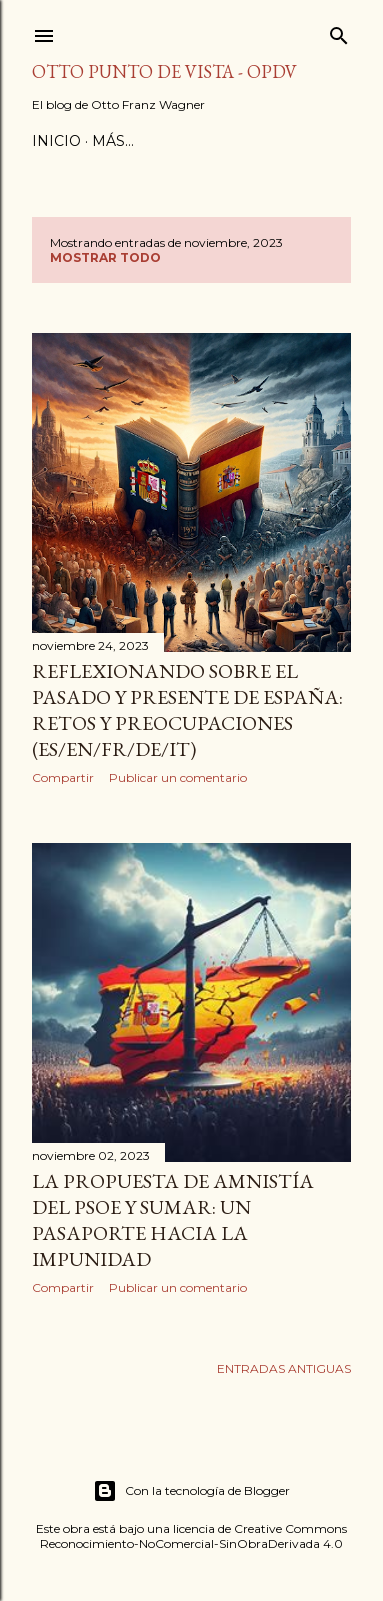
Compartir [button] (63, 777)
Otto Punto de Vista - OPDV (164, 71)
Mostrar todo (105, 257)
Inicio (56, 141)
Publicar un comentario (178, 777)
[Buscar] (339, 31)
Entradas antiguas (284, 1368)
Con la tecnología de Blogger (191, 1491)
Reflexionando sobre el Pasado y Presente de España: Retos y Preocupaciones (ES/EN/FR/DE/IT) (187, 710)
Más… (113, 141)
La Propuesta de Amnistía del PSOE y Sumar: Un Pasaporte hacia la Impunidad (173, 1220)
